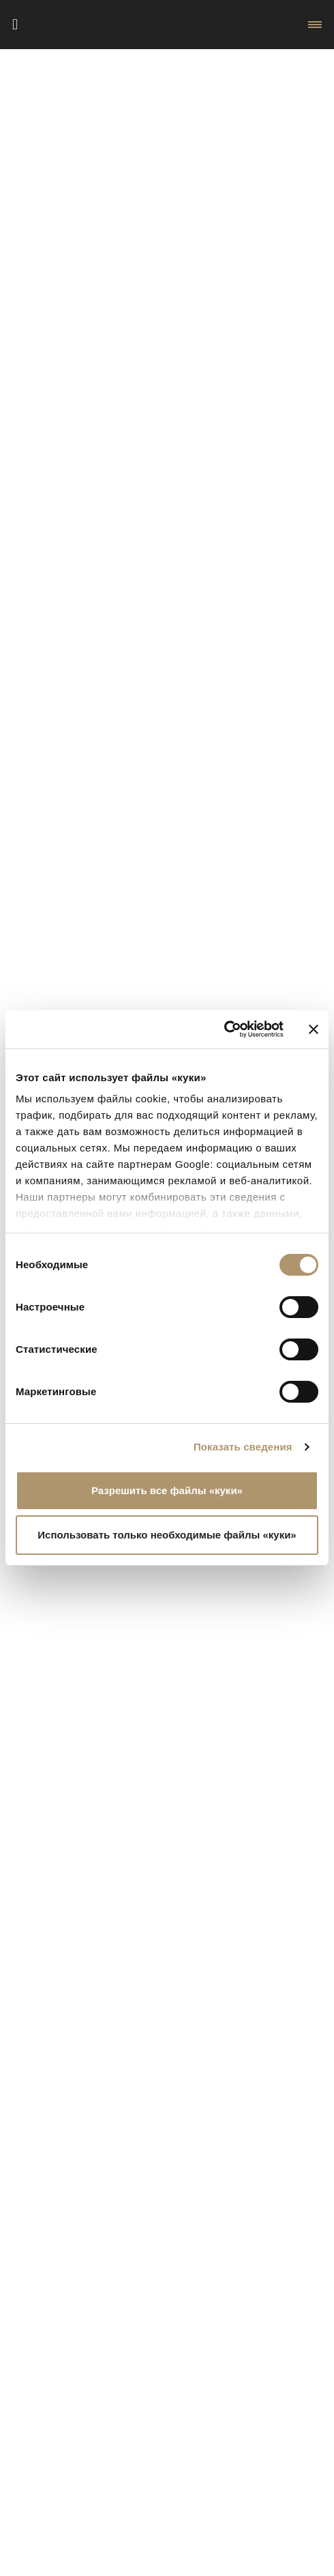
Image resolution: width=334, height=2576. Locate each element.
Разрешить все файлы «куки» (167, 1490)
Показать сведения (243, 1446)
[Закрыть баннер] (313, 1029)
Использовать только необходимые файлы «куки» (166, 1535)
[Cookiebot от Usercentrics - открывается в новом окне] (224, 1029)
